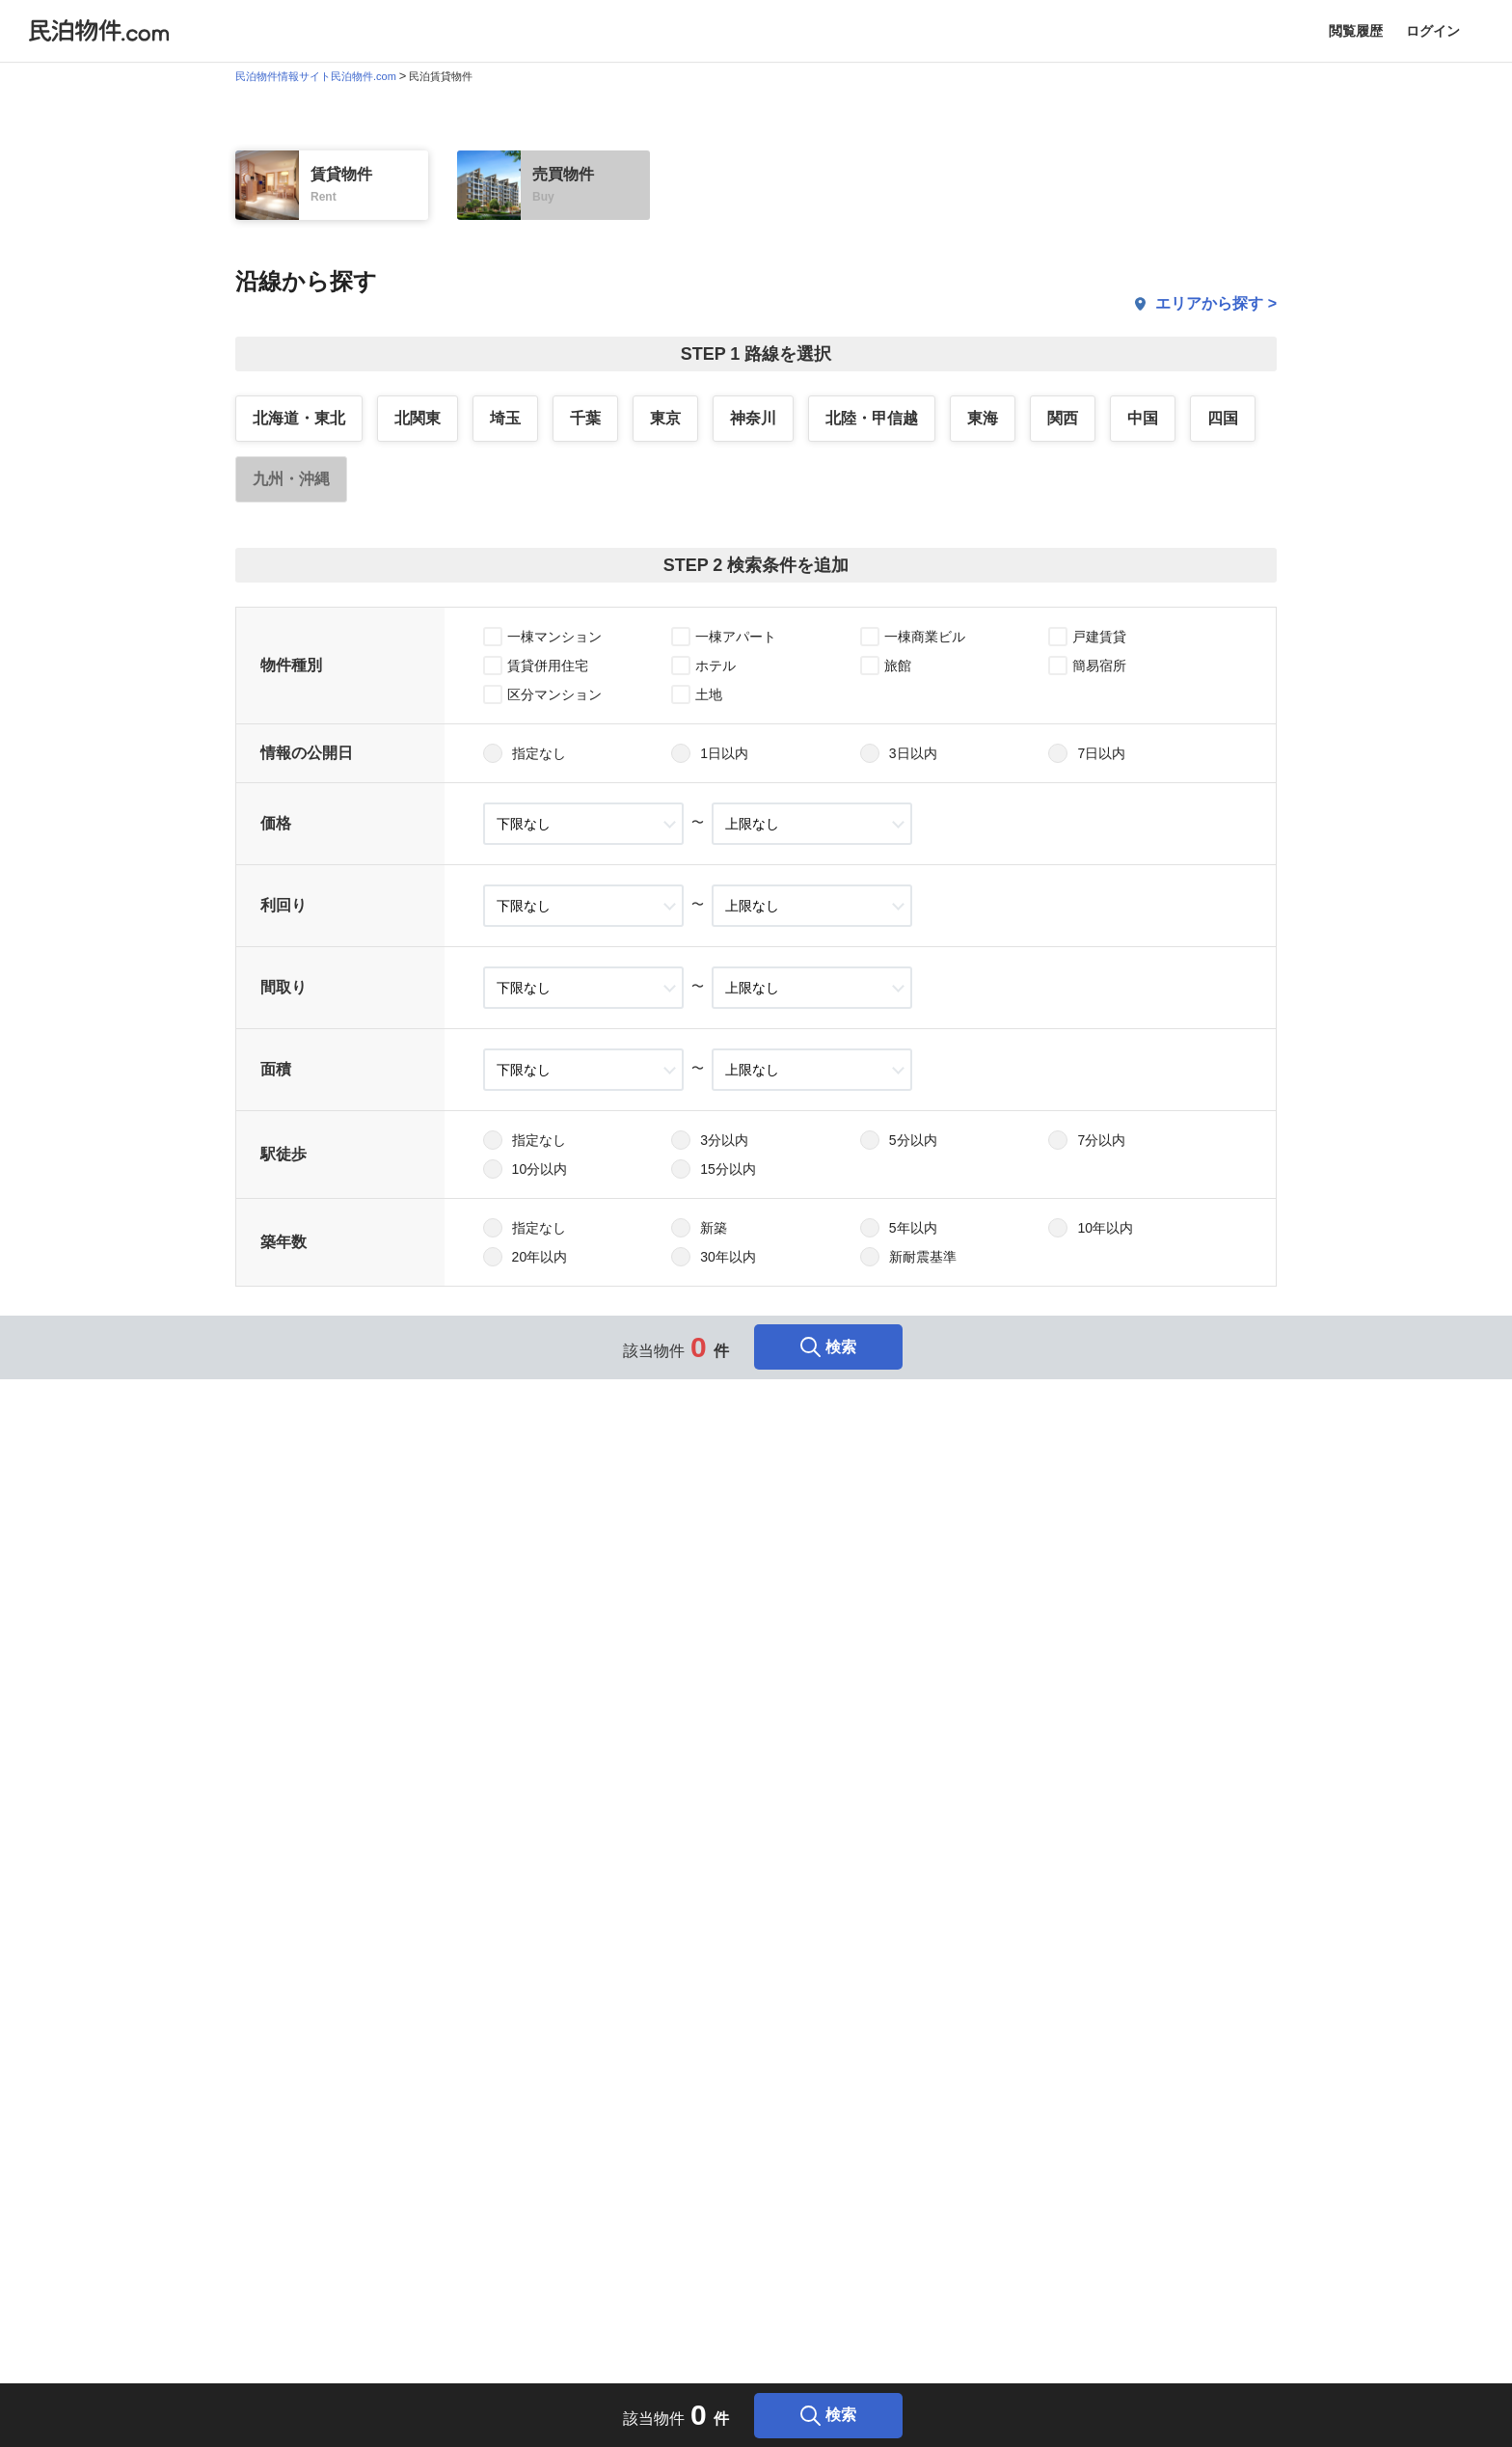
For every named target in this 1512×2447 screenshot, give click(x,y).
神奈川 (753, 418)
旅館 (897, 665)
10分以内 (540, 1169)
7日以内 (1101, 753)
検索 (828, 1347)
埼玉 (505, 418)
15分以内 (728, 1169)
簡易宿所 (1099, 665)
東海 (982, 418)
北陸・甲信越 (871, 418)
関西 (1062, 418)
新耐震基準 (923, 1257)
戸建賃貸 (1099, 636)
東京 (665, 418)
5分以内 (913, 1140)
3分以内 (724, 1140)
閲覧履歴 (1356, 31)
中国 (1142, 418)
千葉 (585, 418)
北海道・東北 (299, 418)
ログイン (1433, 31)
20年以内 (540, 1257)
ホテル (715, 665)
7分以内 (1101, 1140)
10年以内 (1105, 1228)
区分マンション (554, 694)
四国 (1222, 418)
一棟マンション (554, 636)
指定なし (539, 753)
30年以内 (728, 1257)
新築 (713, 1228)
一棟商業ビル (924, 636)
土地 (708, 694)
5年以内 (913, 1228)
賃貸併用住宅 (547, 665)
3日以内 (913, 753)
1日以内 (724, 753)
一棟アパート (735, 636)
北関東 (417, 418)
